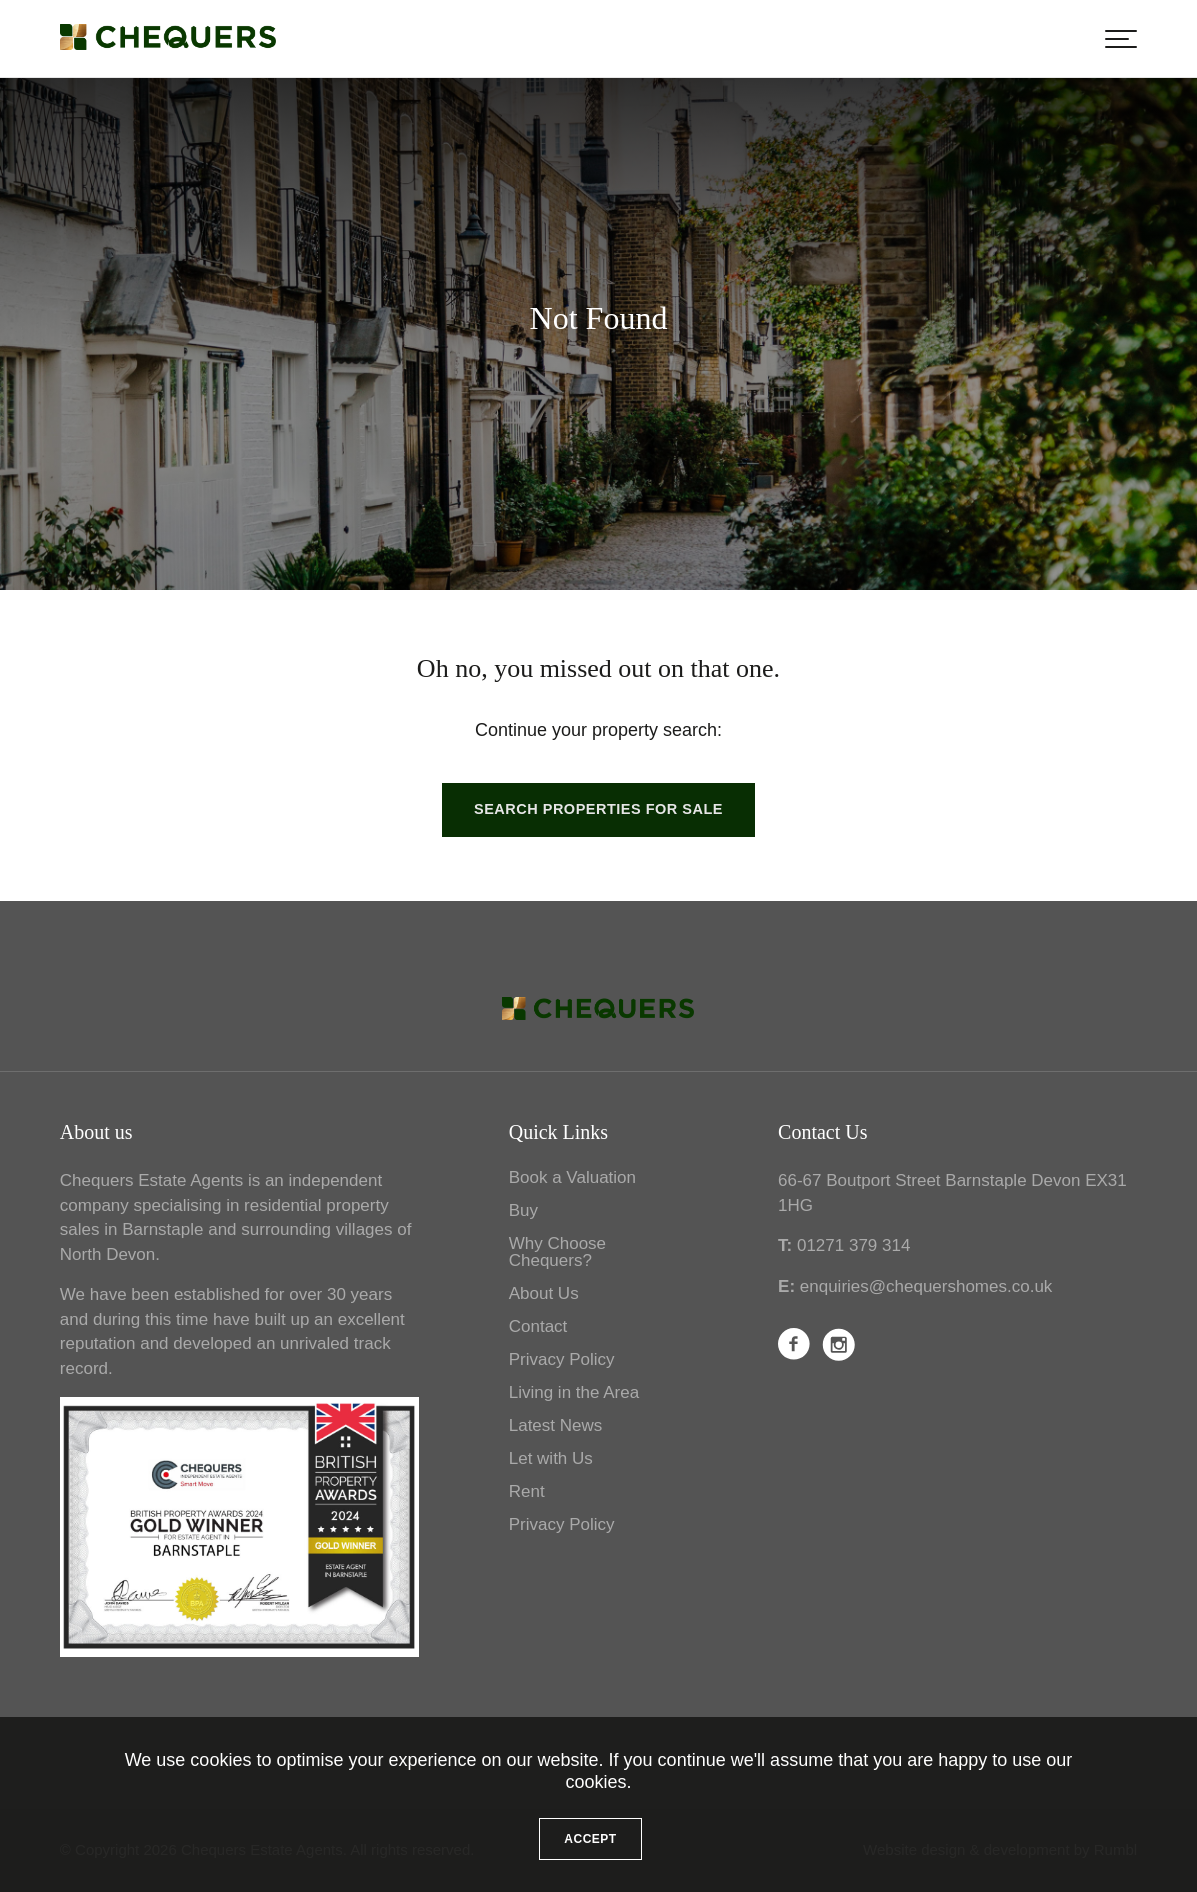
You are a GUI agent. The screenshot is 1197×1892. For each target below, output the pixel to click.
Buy (523, 1210)
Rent (527, 1491)
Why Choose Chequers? (557, 1252)
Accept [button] (590, 1839)
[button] (1121, 39)
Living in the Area (574, 1392)
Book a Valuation (572, 1177)
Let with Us (551, 1458)
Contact (538, 1326)
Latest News (556, 1425)
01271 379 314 (853, 1245)
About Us (544, 1293)
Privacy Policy (562, 1359)
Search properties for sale (598, 809)
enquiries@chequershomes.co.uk (926, 1286)
